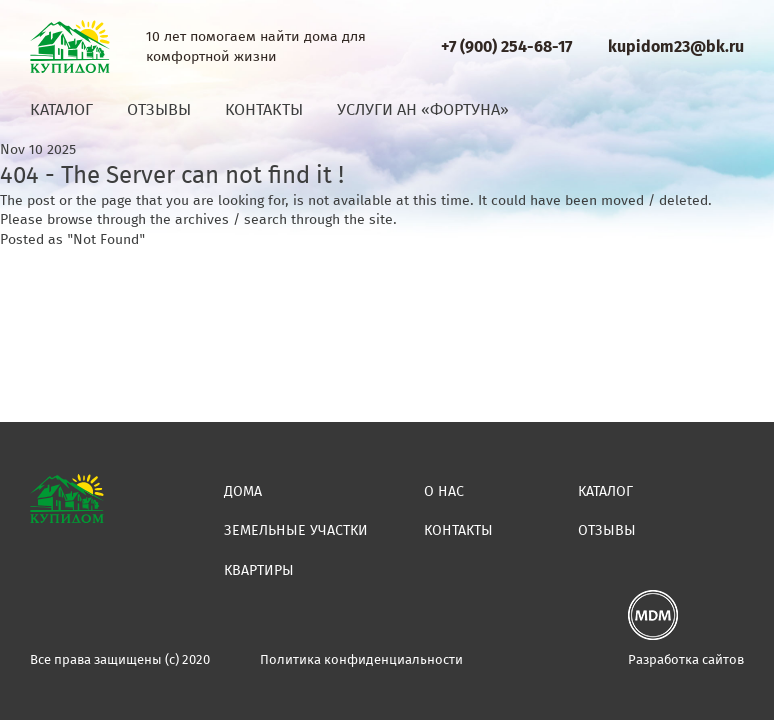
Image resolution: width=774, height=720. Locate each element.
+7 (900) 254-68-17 (506, 46)
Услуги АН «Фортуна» (423, 109)
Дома (243, 491)
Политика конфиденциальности (361, 659)
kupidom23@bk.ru (676, 46)
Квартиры (259, 570)
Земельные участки (296, 530)
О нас (444, 491)
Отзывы (159, 109)
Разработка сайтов (686, 659)
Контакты (264, 109)
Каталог (61, 109)
